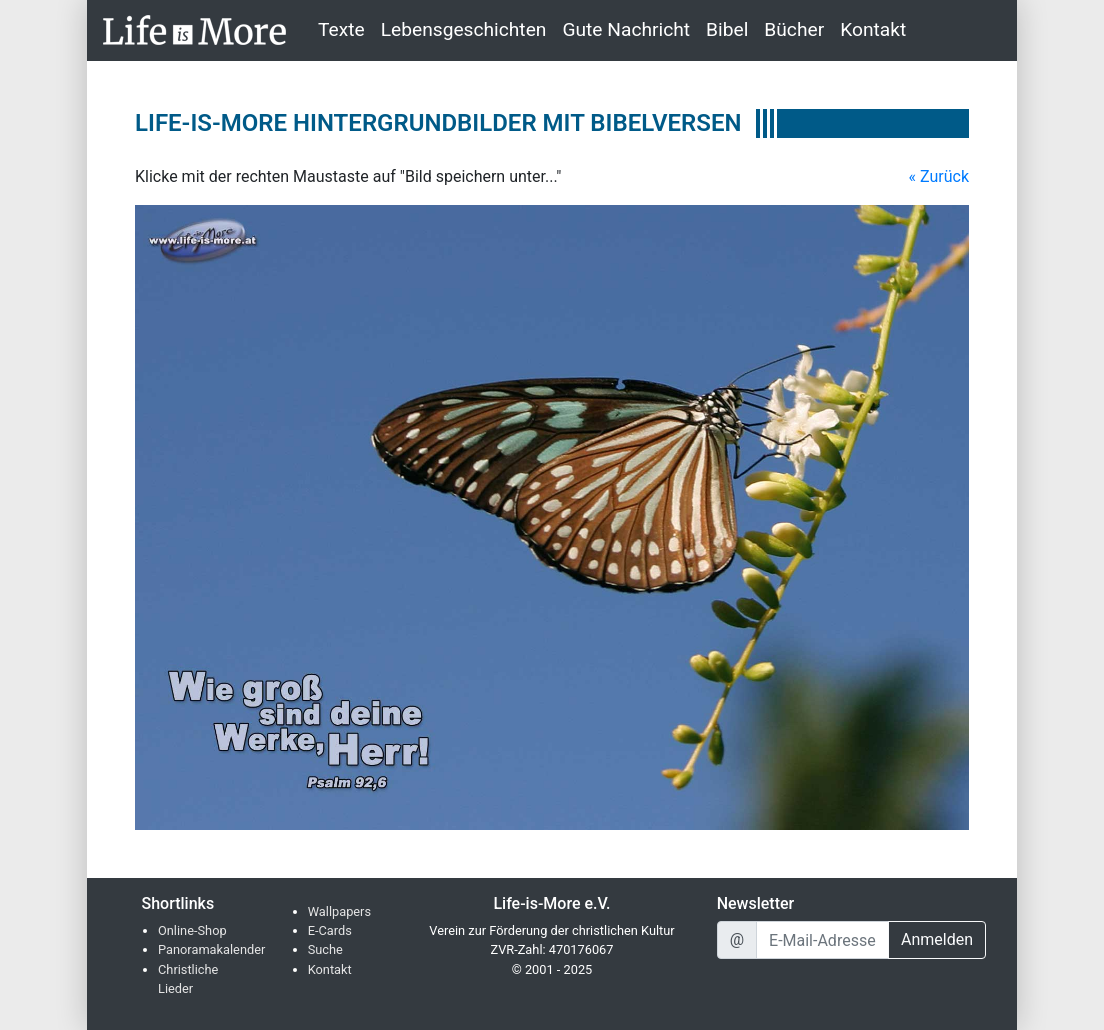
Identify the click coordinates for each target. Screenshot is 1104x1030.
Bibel (727, 29)
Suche (325, 949)
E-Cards (330, 930)
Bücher (794, 29)
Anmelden (937, 939)
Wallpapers (339, 911)
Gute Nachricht (626, 29)
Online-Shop (192, 930)
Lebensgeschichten (464, 29)
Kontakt (873, 29)
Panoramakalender (211, 949)
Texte (341, 29)
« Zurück (939, 176)
